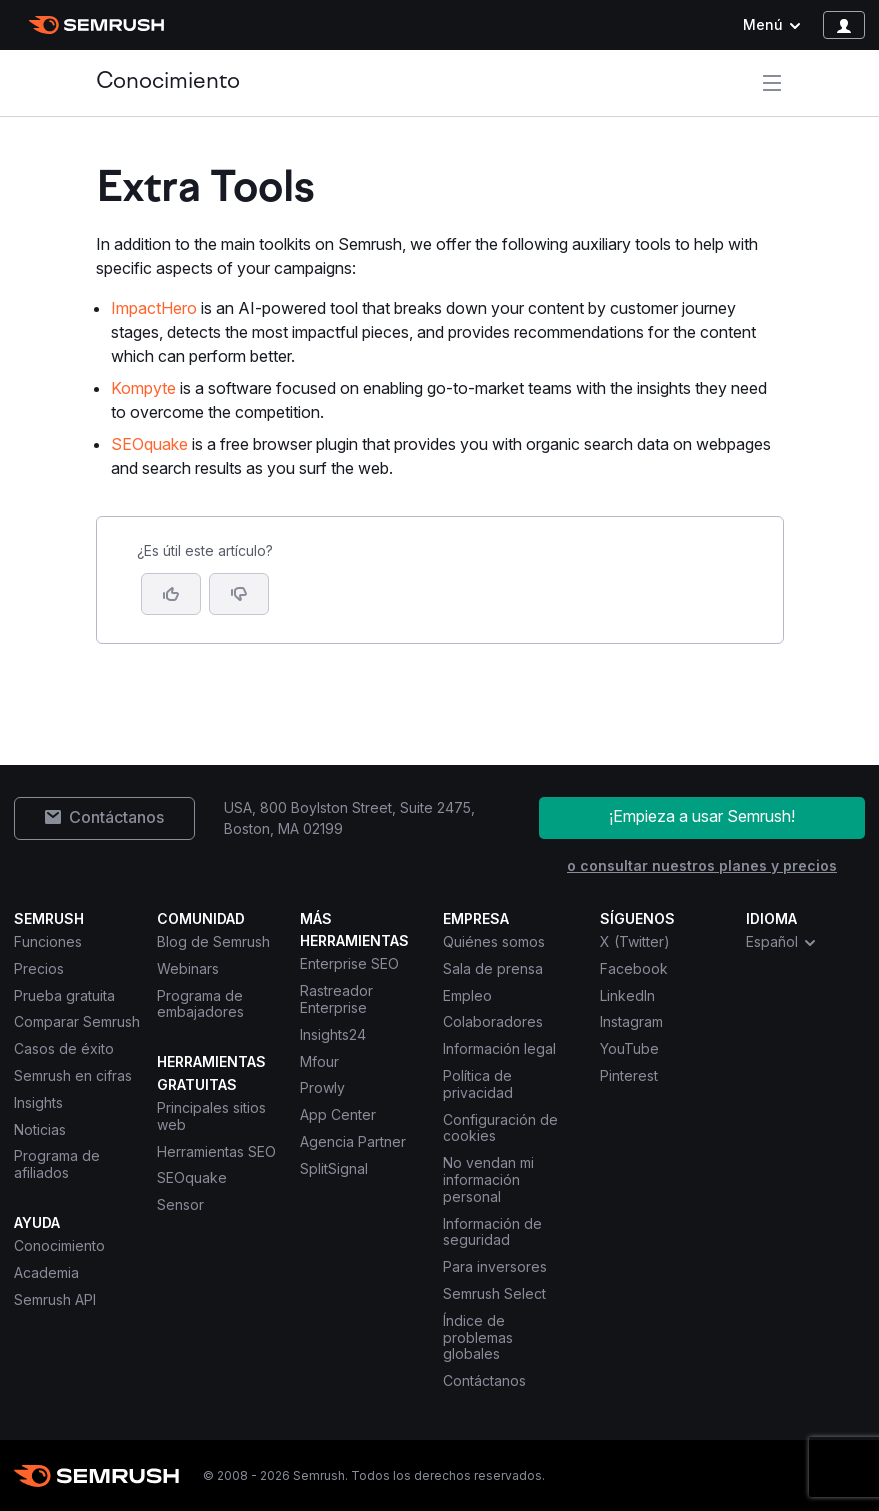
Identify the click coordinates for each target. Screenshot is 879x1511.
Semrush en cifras (73, 1075)
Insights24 (333, 1034)
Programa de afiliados (57, 1164)
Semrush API (55, 1299)
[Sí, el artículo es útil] (171, 594)
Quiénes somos (494, 941)
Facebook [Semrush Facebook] (634, 968)
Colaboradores (493, 1021)
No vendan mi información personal (488, 1179)
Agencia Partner (353, 1141)
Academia (46, 1272)
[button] (239, 594)
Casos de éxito (64, 1048)
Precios (39, 968)
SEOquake (149, 444)
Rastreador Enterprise (336, 999)
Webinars (188, 968)
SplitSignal (334, 1168)
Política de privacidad (478, 1084)
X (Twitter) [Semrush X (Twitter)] (635, 941)
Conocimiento (168, 82)
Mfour (319, 1061)
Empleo (467, 995)
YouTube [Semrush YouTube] (629, 1048)
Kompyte (143, 388)
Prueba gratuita (64, 995)
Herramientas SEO (216, 1151)
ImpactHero (154, 308)
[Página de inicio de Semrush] (96, 25)
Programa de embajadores (200, 1004)
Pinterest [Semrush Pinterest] (629, 1075)
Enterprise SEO (349, 963)
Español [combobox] (782, 942)
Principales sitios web (211, 1116)
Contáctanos (484, 1380)
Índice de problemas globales (478, 1337)
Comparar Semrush (77, 1021)
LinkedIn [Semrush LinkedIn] (627, 995)
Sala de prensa (493, 968)
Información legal (499, 1048)
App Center (338, 1114)
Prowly (322, 1087)
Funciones (48, 941)
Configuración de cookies (500, 1128)
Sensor (180, 1204)
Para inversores (495, 1266)
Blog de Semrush (213, 941)
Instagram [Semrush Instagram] (631, 1021)
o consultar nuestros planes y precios (702, 865)
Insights (38, 1102)
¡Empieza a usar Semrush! (702, 816)
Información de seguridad (492, 1232)
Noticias (40, 1129)
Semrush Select (494, 1293)
